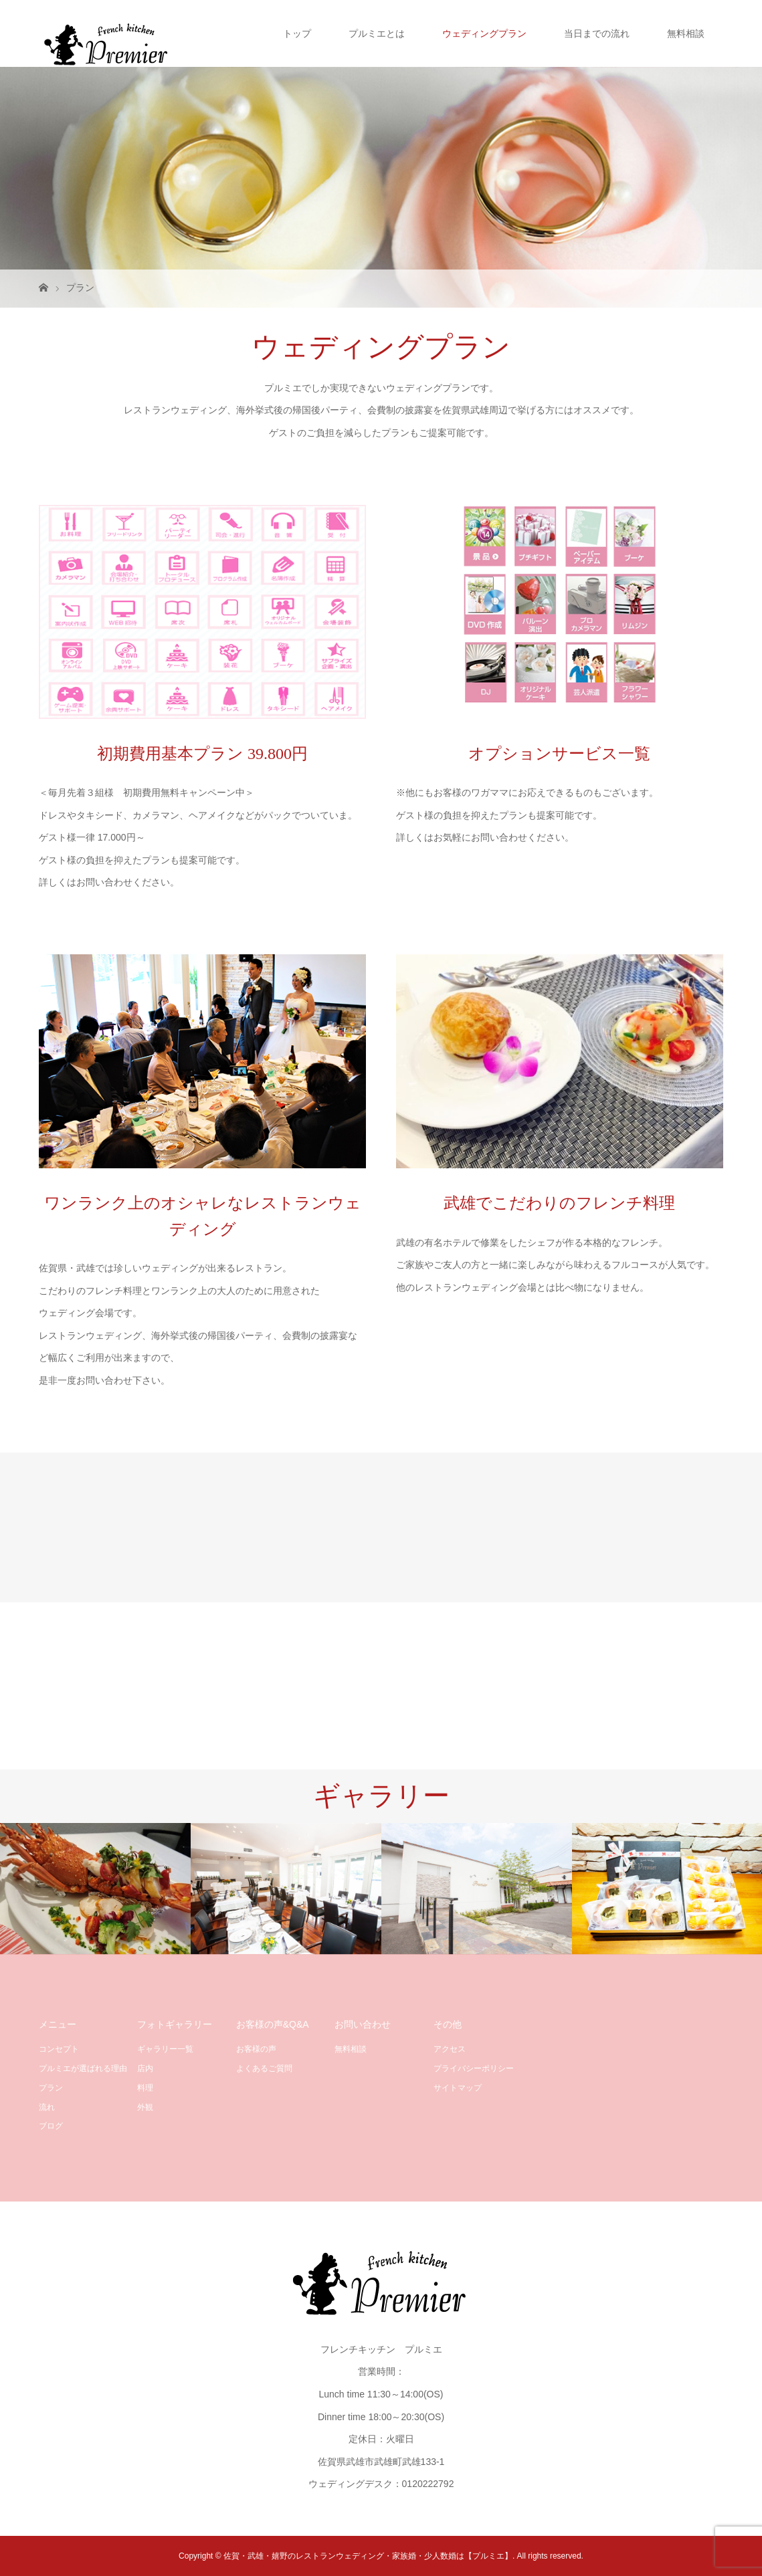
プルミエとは (377, 33)
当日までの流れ (597, 33)
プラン (51, 2087)
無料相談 (685, 33)
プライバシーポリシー (474, 2068)
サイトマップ (458, 2087)
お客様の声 (256, 2049)
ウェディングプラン (484, 33)
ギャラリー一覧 (165, 2049)
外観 (145, 2107)
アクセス (450, 2049)
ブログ (51, 2126)
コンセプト (59, 2049)
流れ (47, 2107)
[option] (95, 1889)
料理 (145, 2087)
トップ (297, 33)
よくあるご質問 (264, 2068)
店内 (145, 2068)
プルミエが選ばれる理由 (83, 2068)
